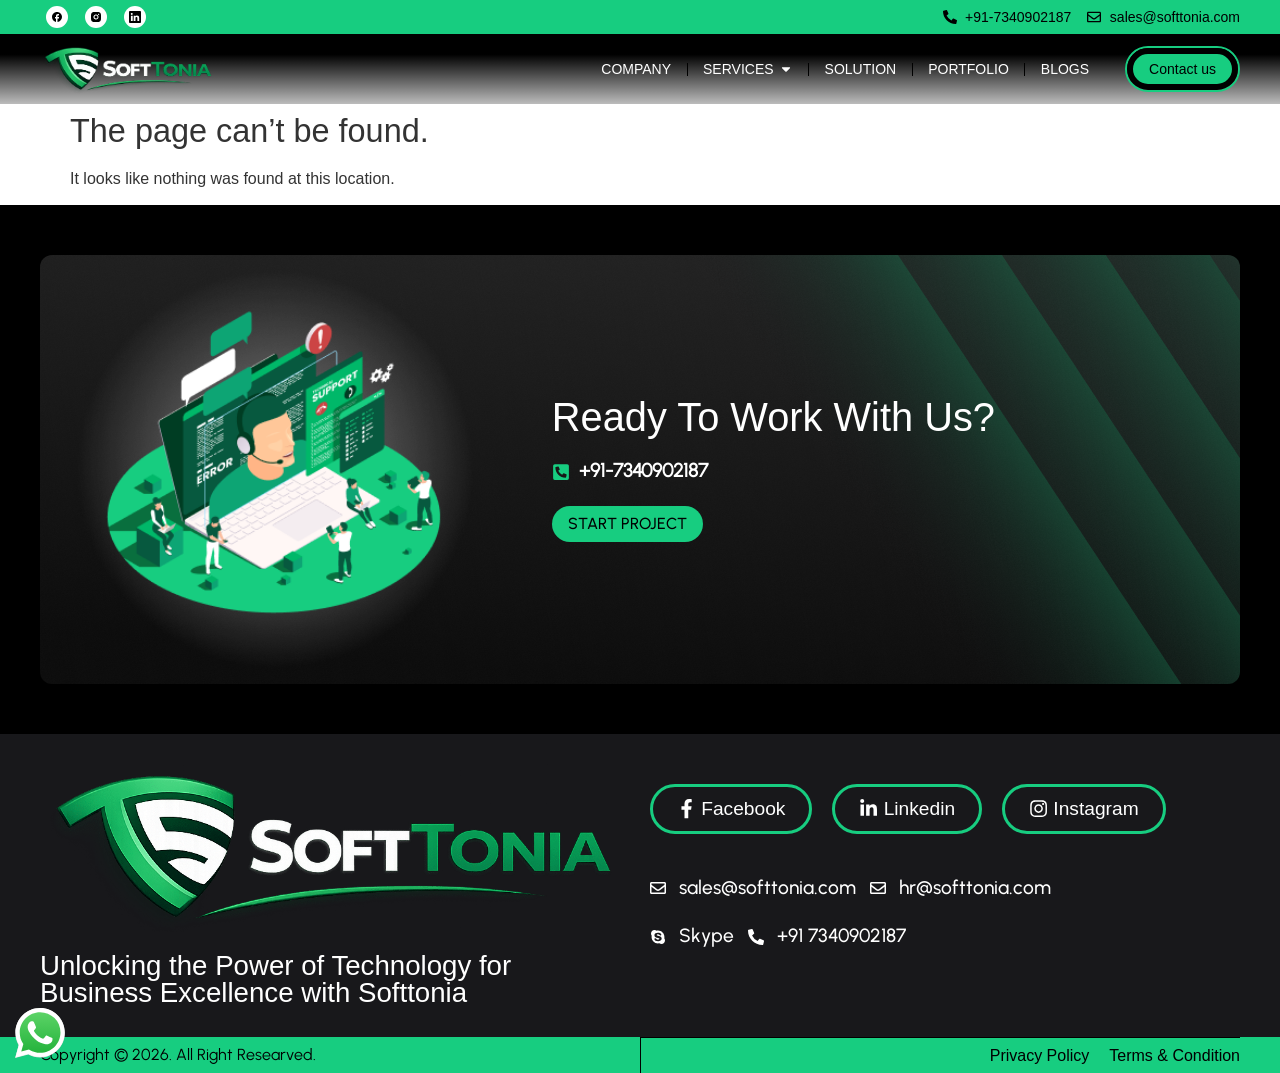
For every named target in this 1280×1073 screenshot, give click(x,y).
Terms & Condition (1174, 1054)
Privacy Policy (1040, 1054)
